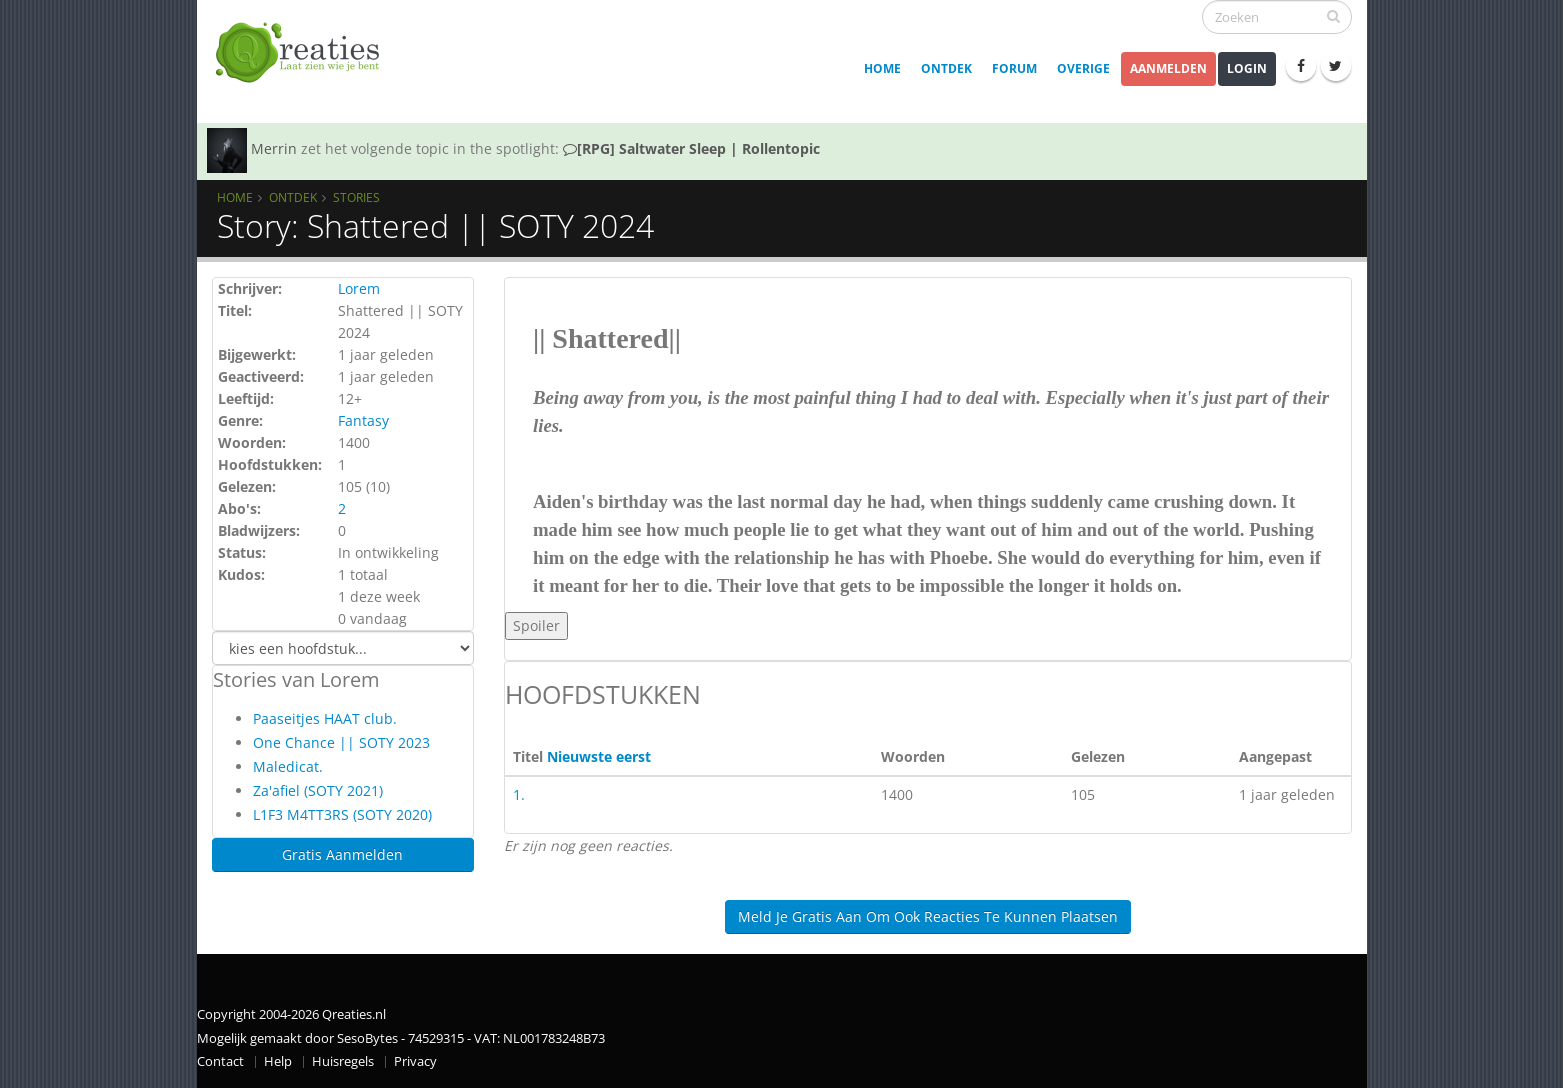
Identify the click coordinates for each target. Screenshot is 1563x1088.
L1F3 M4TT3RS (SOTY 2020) (342, 814)
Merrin (274, 148)
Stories (356, 197)
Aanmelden (1168, 68)
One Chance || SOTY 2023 (341, 742)
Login (1247, 68)
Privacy (415, 1061)
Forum (1014, 68)
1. (519, 794)
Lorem (359, 288)
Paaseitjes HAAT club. (325, 718)
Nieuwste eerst (599, 756)
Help (278, 1061)
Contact (220, 1061)
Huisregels (343, 1061)
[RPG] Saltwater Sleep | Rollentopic (691, 148)
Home (882, 68)
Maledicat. (288, 766)
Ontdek (946, 68)
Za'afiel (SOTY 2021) (318, 790)
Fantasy (363, 420)
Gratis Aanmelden (342, 854)
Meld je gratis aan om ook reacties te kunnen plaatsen (928, 916)
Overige (1083, 68)
